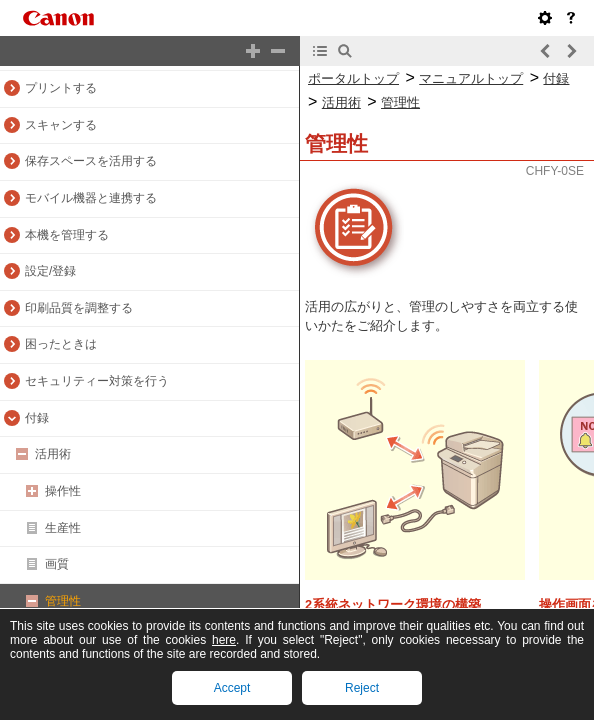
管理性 (63, 601)
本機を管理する (67, 235)
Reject (362, 688)
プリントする (61, 88)
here (224, 640)
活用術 (53, 454)
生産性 (63, 528)
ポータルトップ (353, 78)
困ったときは (61, 344)
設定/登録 (50, 271)
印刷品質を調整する (79, 308)
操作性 (63, 491)
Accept (232, 688)
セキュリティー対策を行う (97, 381)
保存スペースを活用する (91, 161)
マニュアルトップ (471, 78)
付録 (37, 418)
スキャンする (61, 125)
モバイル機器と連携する (91, 198)
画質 (57, 564)
